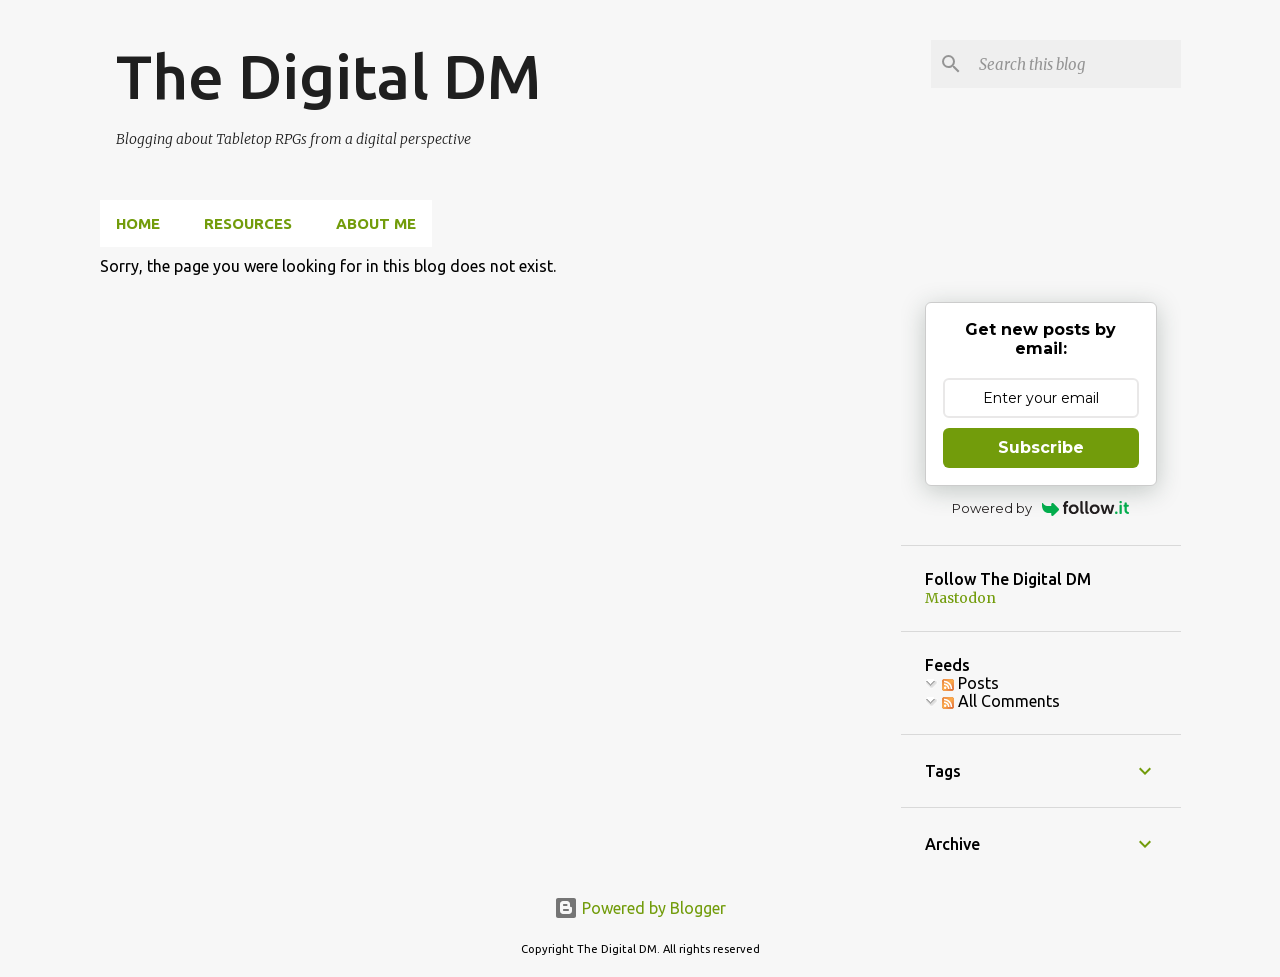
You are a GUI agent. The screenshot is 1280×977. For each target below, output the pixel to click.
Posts (970, 683)
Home (138, 223)
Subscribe (1041, 447)
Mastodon (960, 598)
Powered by (1040, 508)
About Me (376, 223)
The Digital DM (328, 76)
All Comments (1001, 701)
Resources (248, 223)
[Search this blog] (1076, 64)
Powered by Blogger (640, 908)
